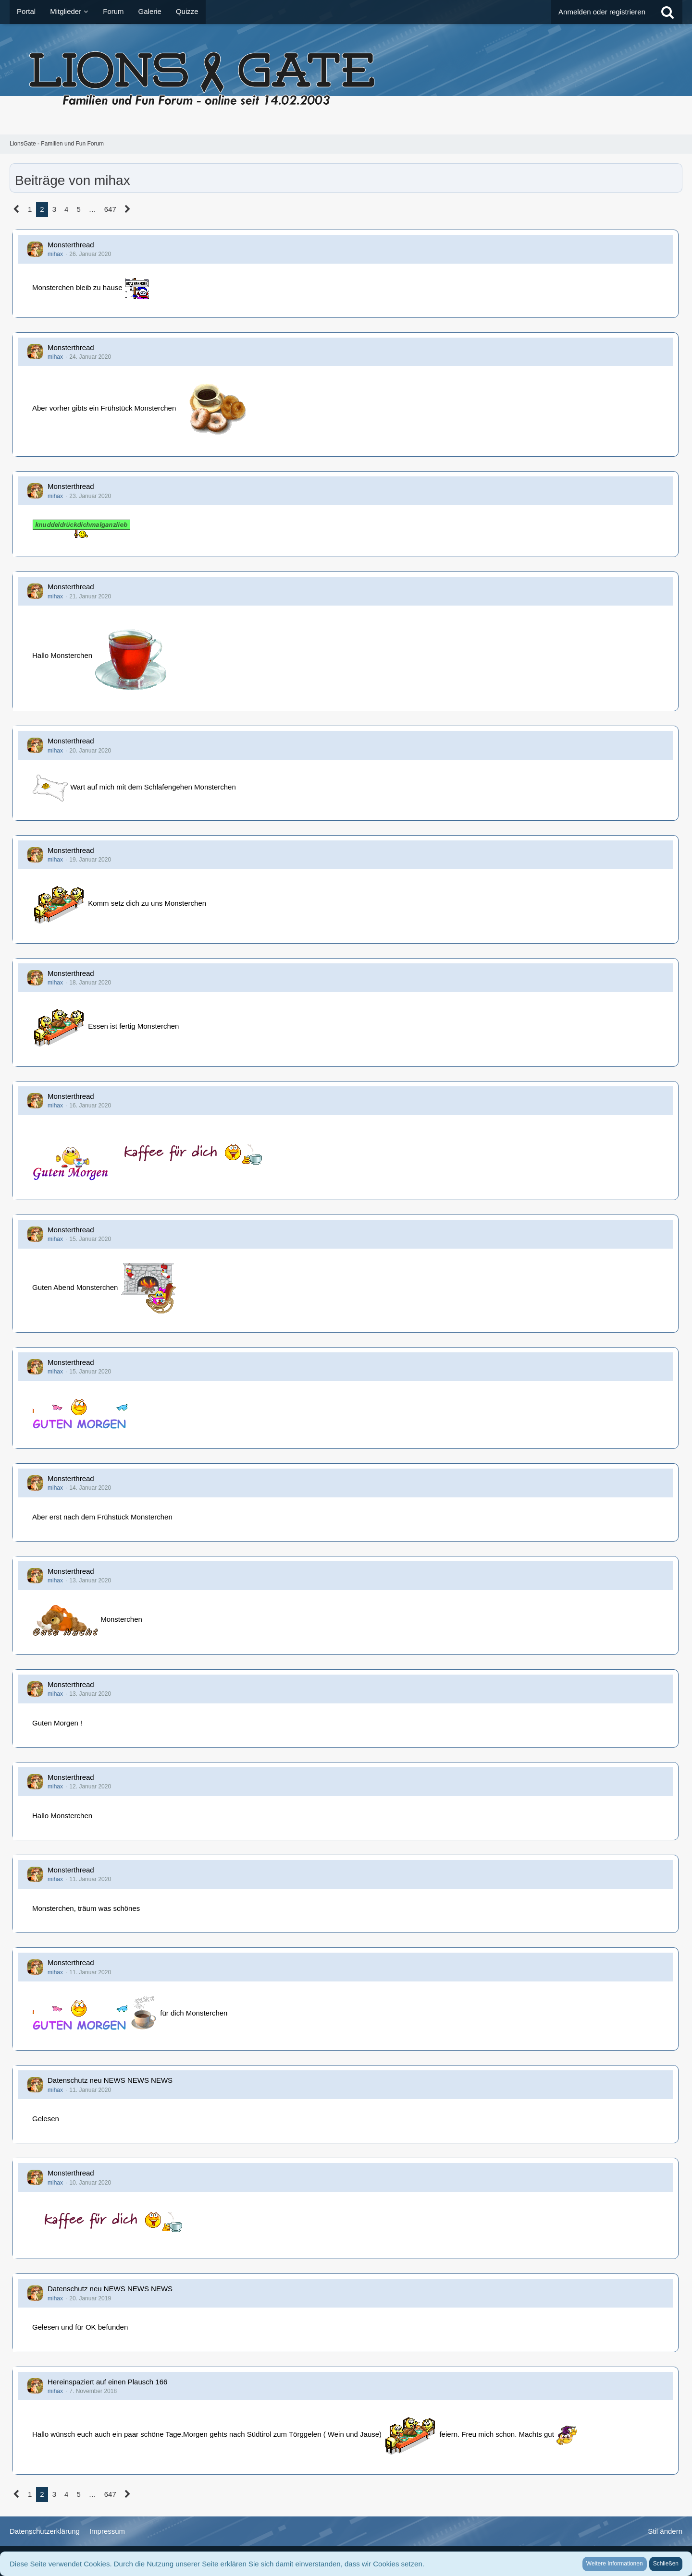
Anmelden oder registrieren (601, 12)
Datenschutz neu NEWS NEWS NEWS (110, 2080)
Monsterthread (71, 245)
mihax (55, 254)
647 (110, 209)
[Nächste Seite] (128, 209)
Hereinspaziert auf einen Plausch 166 (107, 2382)
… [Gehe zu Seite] (92, 209)
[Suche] (667, 12)
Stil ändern (665, 2531)
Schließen (666, 2563)
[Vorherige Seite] (17, 209)
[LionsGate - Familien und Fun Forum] (346, 79)
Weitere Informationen (614, 2563)
